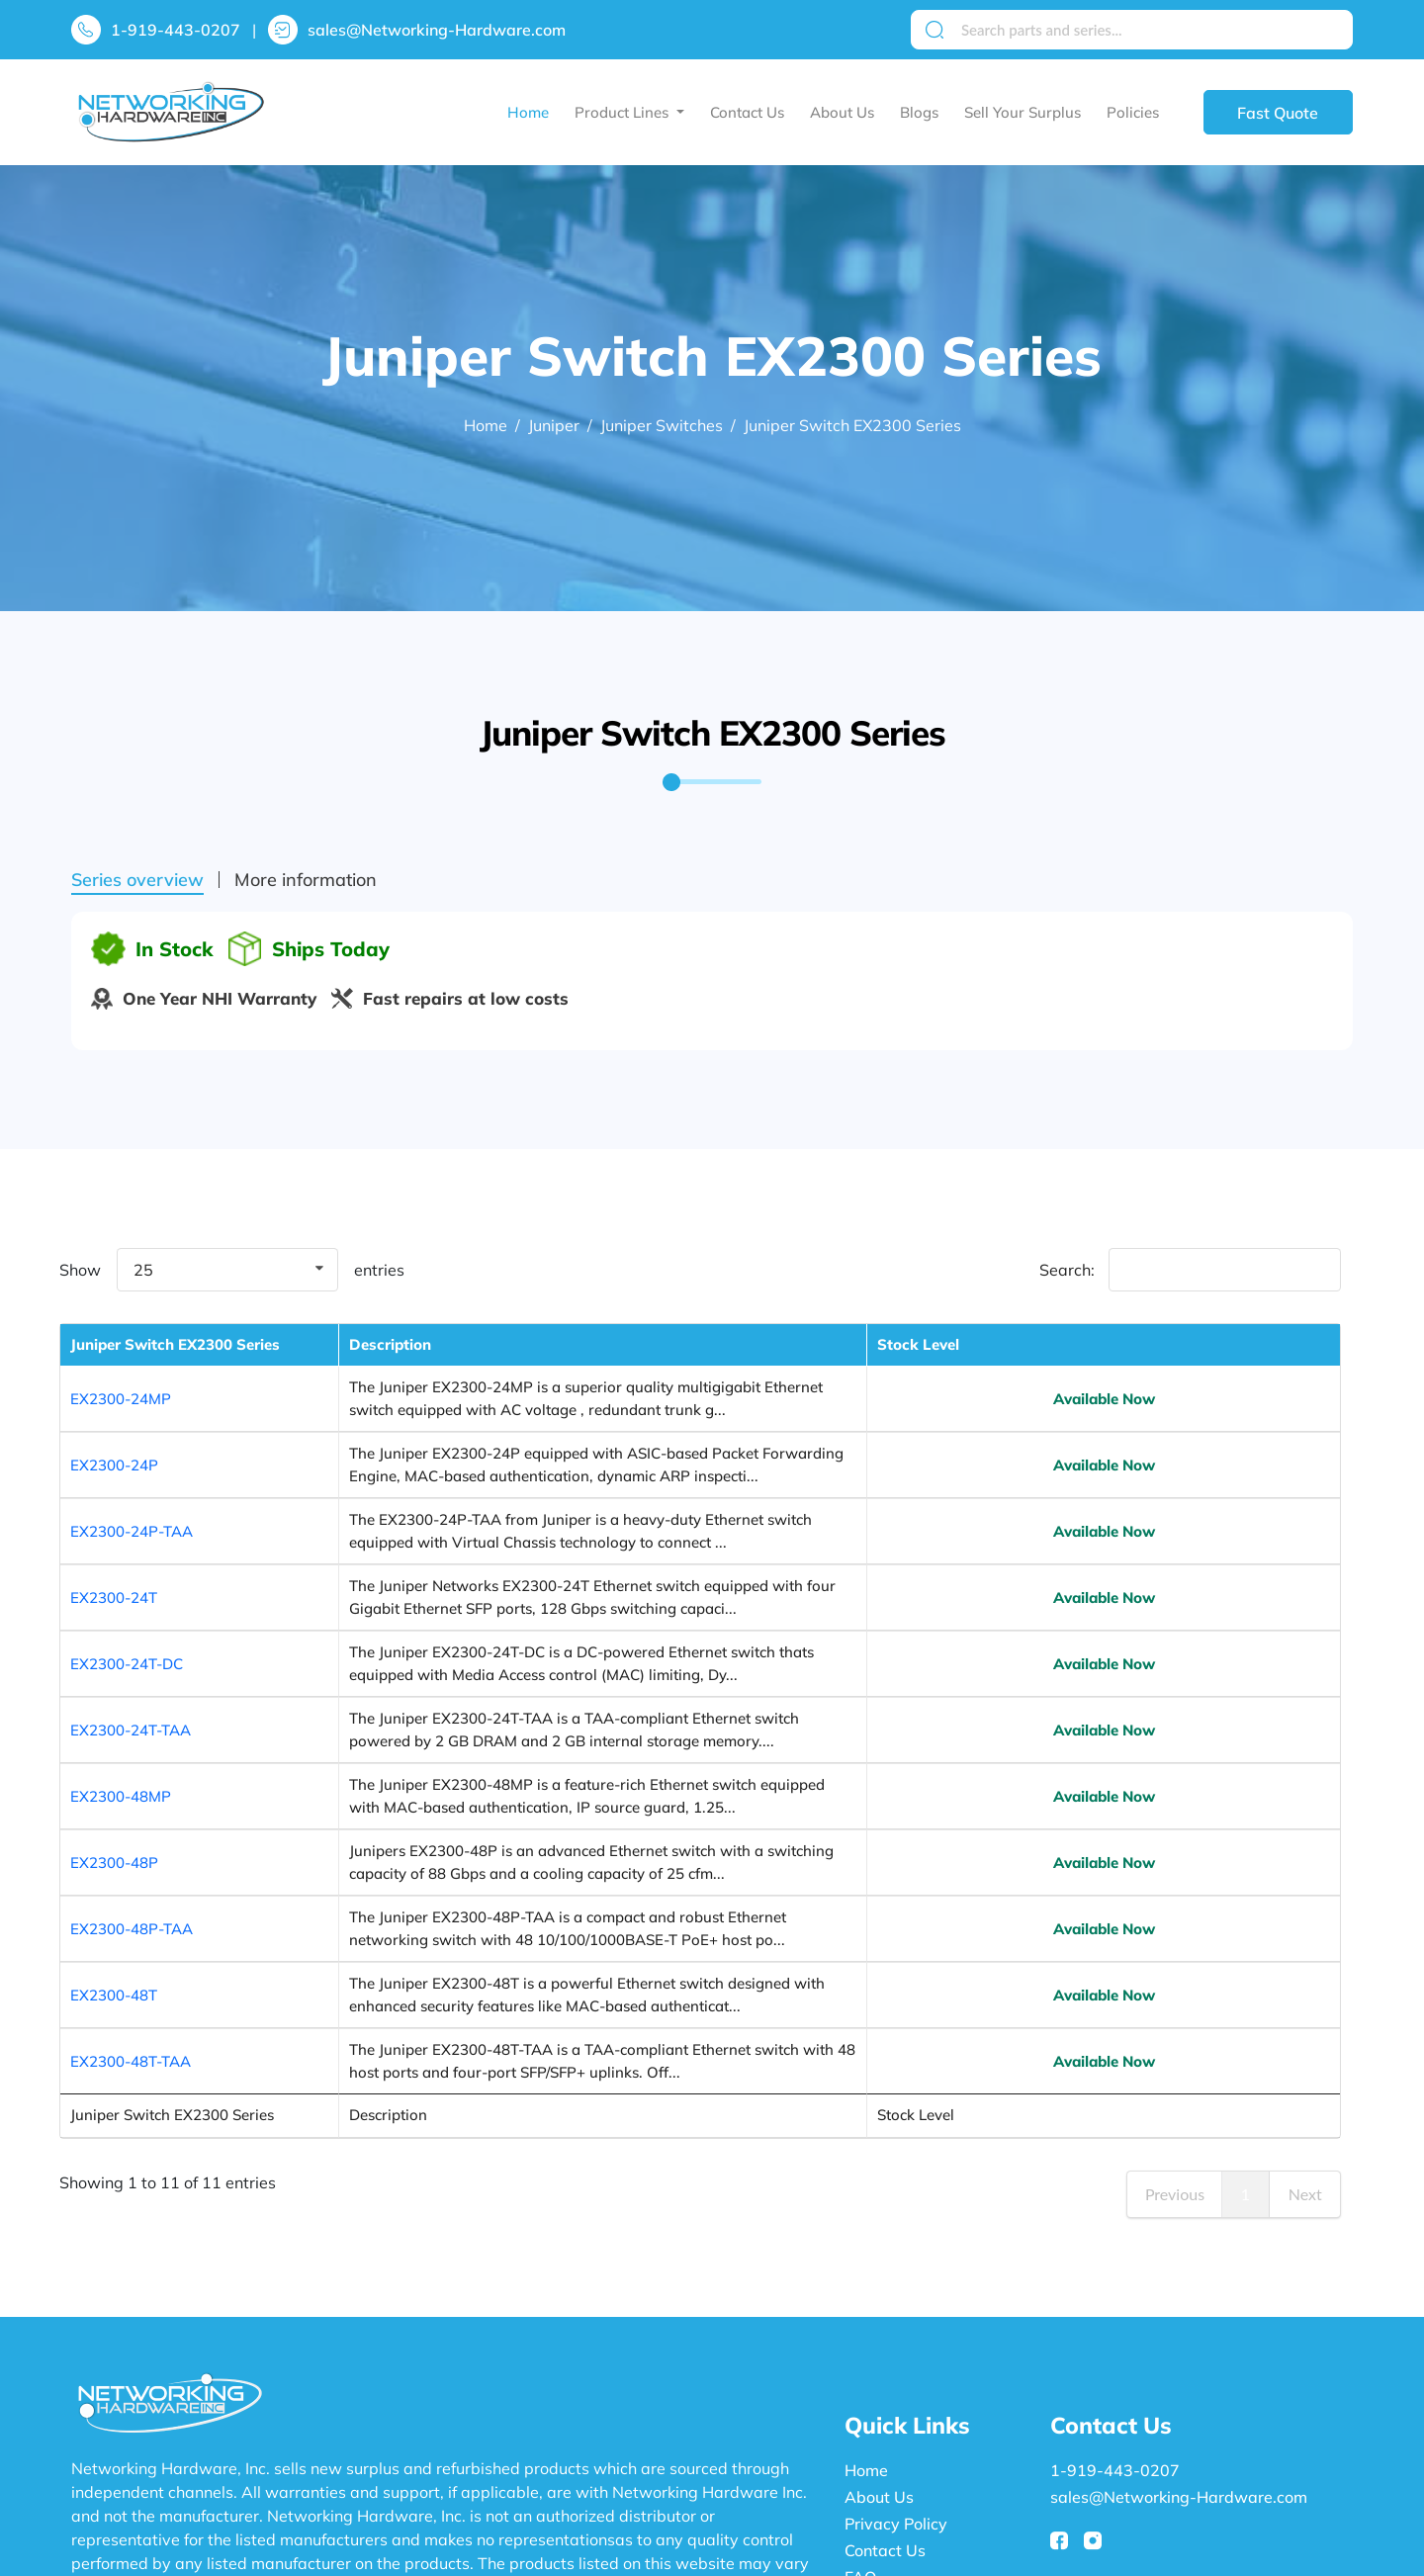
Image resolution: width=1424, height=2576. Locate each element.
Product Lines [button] (623, 112)
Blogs (919, 112)
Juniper (553, 425)
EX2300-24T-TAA (130, 1652)
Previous (1174, 2015)
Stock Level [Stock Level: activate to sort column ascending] (1250, 1355)
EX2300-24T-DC (126, 1607)
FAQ (860, 2399)
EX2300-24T (113, 1563)
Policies (1133, 112)
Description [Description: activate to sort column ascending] (323, 1355)
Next (1305, 2015)
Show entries (231, 1269)
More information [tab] (305, 880)
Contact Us (747, 112)
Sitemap (876, 2426)
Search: (1190, 1269)
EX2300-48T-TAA (130, 1871)
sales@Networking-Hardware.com (437, 30)
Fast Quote (1277, 113)
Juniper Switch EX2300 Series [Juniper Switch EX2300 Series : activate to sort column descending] (151, 1356)
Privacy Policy (896, 2345)
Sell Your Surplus (1022, 112)
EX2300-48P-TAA (131, 1783)
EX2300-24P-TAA (131, 1519)
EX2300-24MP (120, 1409)
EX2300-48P (114, 1740)
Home (528, 112)
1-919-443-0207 (175, 30)
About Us (842, 112)
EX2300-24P (114, 1465)
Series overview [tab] (137, 880)
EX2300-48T (113, 1828)
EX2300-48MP (120, 1695)
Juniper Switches (661, 425)
